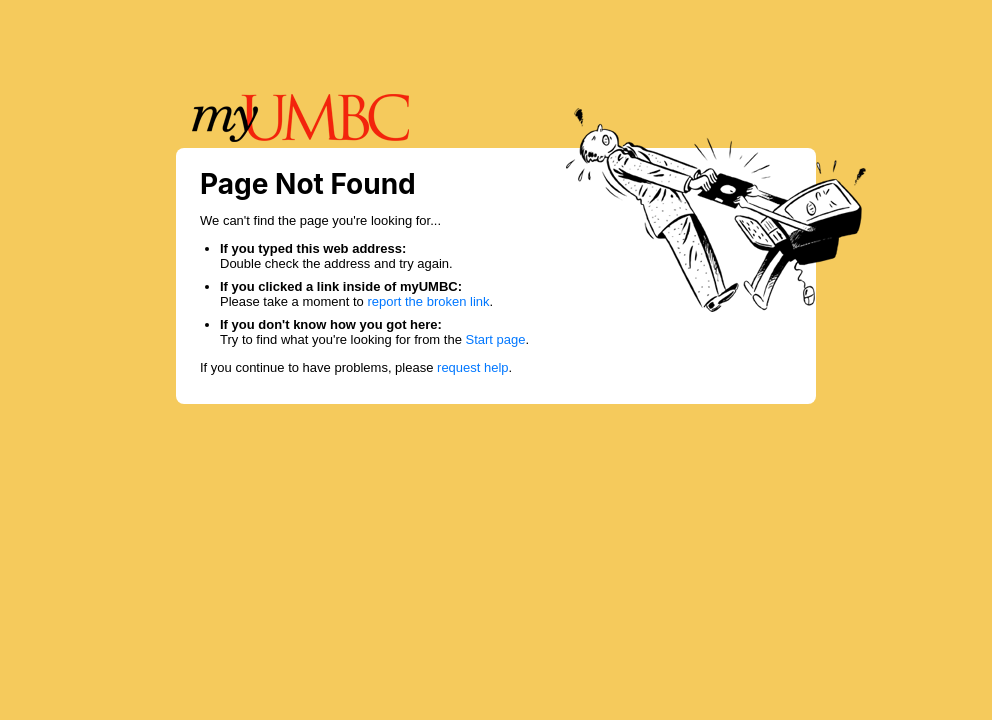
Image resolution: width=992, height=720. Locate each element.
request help (473, 367)
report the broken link (428, 301)
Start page (496, 339)
